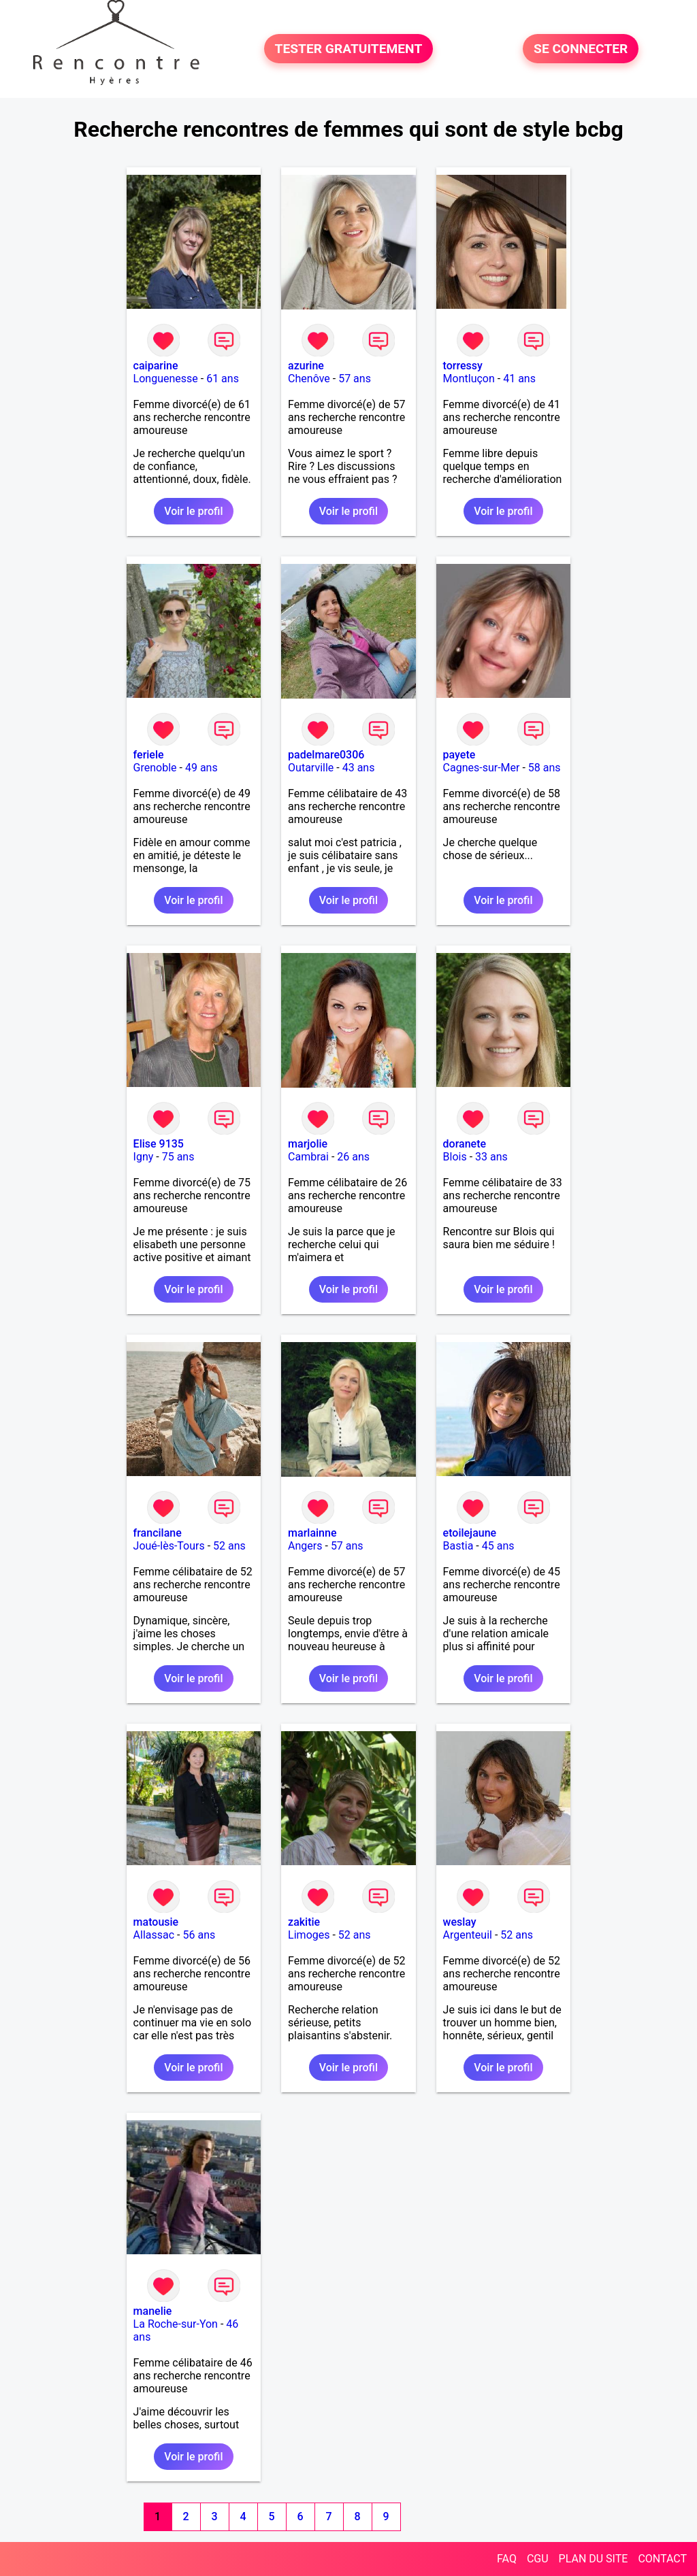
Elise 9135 (158, 1143)
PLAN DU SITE (593, 2558)
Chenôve (309, 378)
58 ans (544, 767)
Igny (143, 1156)
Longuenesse (165, 378)
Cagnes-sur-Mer (481, 767)
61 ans (222, 378)
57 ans (354, 378)
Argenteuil (467, 1934)
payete (459, 754)
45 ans (498, 1545)
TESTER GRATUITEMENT (349, 48)
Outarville (311, 767)
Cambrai (308, 1156)
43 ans (358, 767)
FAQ (507, 2558)
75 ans (178, 1156)
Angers (305, 1545)
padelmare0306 (326, 754)
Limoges (308, 1934)
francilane (157, 1532)
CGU (538, 2558)
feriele (148, 754)
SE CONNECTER (581, 48)
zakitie (304, 1922)
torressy (463, 365)
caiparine (155, 365)
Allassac (154, 1934)
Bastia (458, 1545)
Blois (455, 1156)
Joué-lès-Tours (169, 1545)
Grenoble (155, 767)
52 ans (229, 1545)
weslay (459, 1922)
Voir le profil (193, 511)
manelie (152, 2311)
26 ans (353, 1156)
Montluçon (469, 378)
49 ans (201, 767)
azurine (306, 365)
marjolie (307, 1143)
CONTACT (662, 2558)
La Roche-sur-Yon (175, 2324)
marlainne (312, 1532)
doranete (464, 1143)
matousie (156, 1922)
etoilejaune (470, 1532)
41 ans (519, 378)
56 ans (198, 1934)
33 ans (491, 1156)
